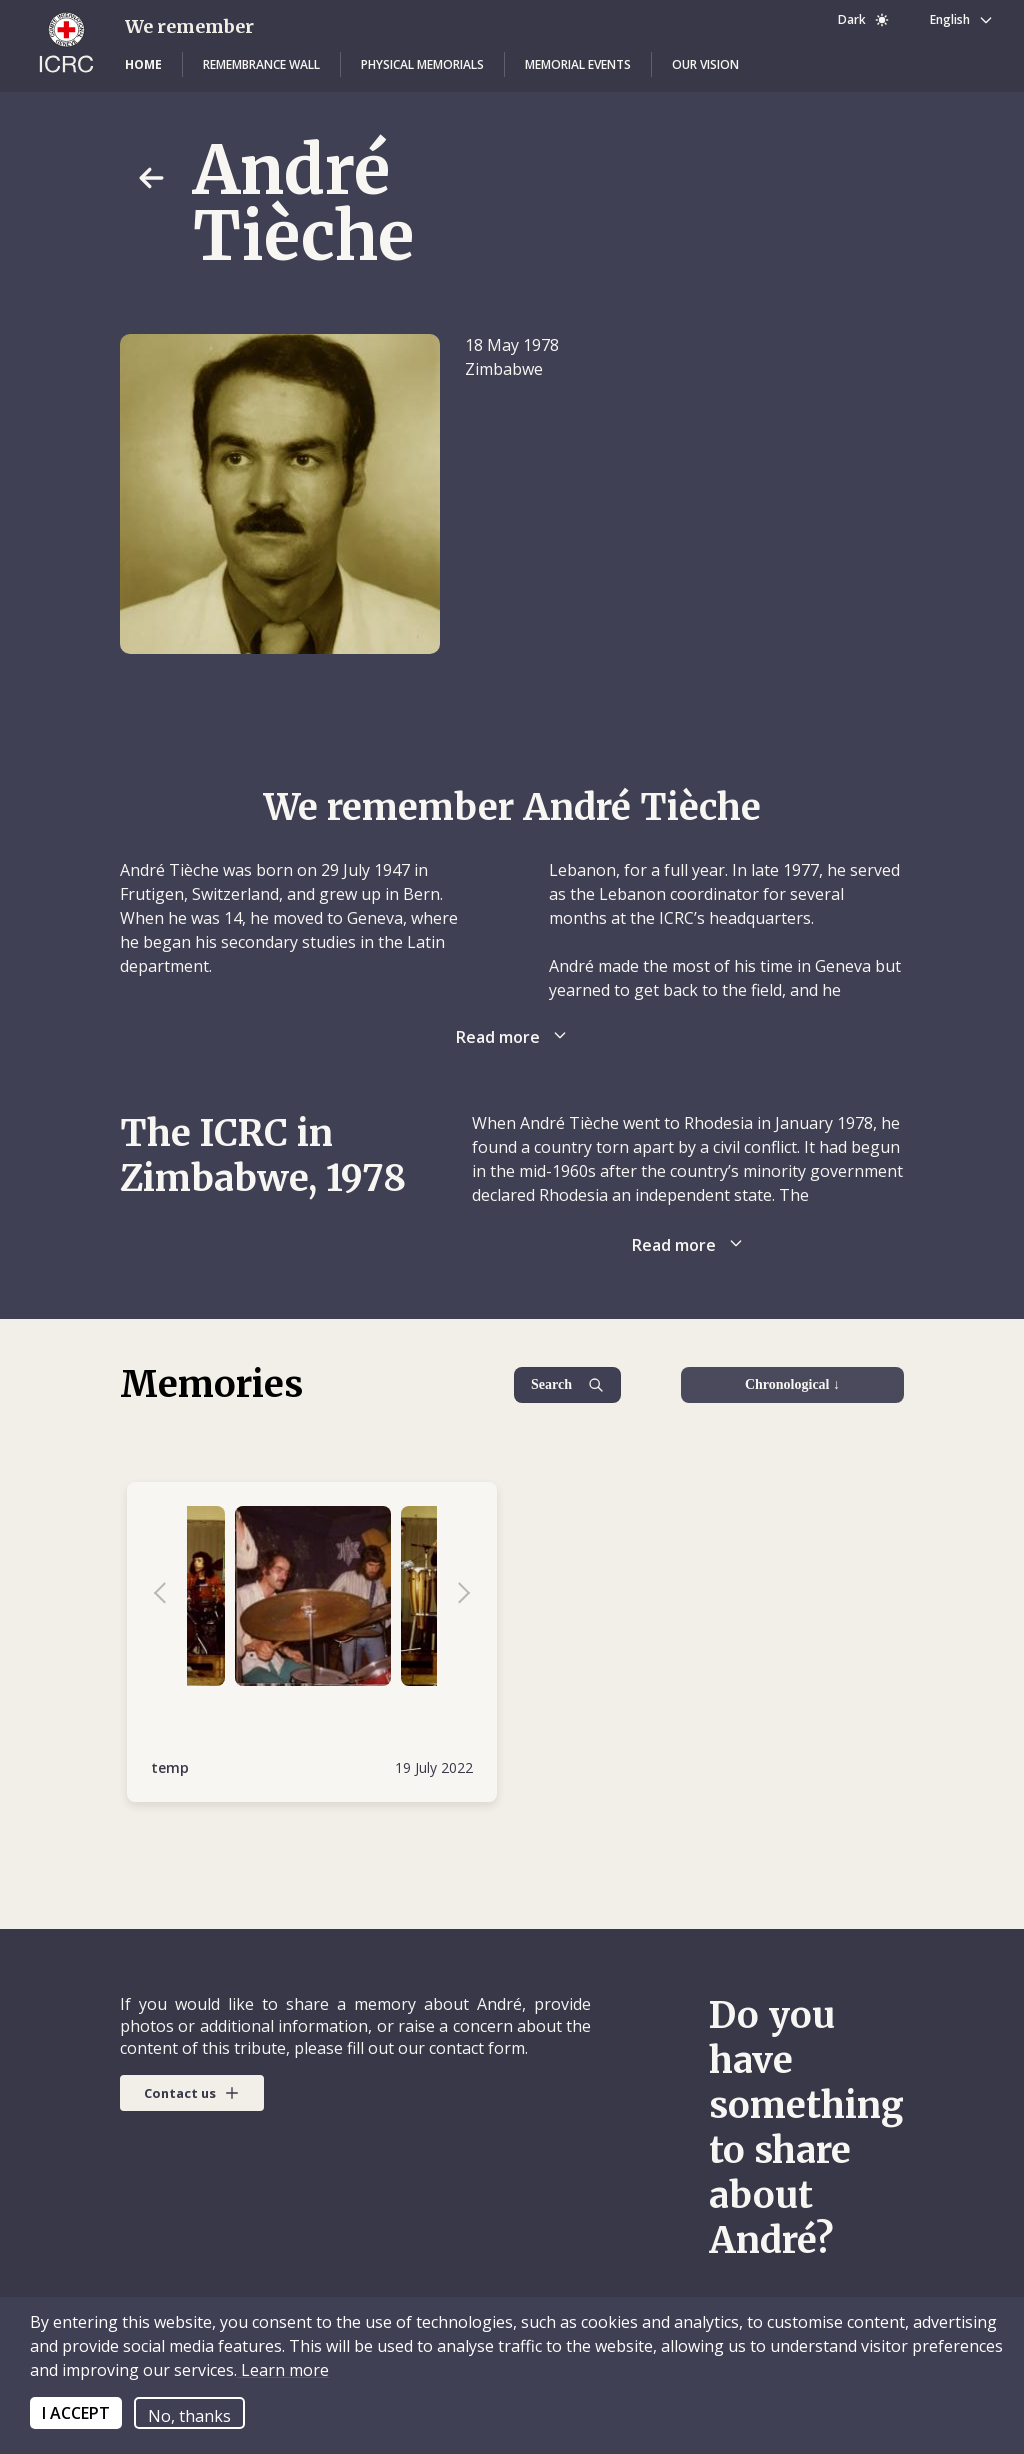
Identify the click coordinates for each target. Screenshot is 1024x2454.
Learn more (283, 2370)
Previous (170, 1596)
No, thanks (189, 2416)
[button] (143, 65)
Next (454, 1596)
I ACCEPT (76, 2413)
